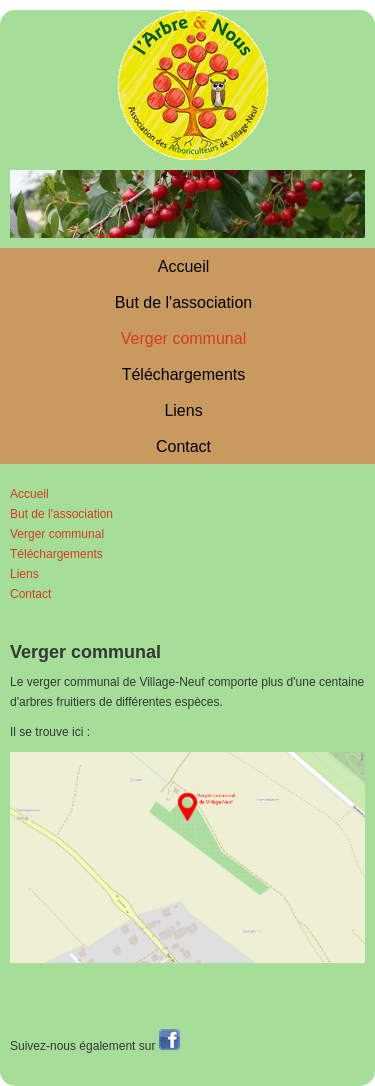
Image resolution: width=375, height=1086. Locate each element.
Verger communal (183, 338)
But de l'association (183, 302)
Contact (183, 446)
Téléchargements (184, 374)
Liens (183, 410)
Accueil (184, 266)
